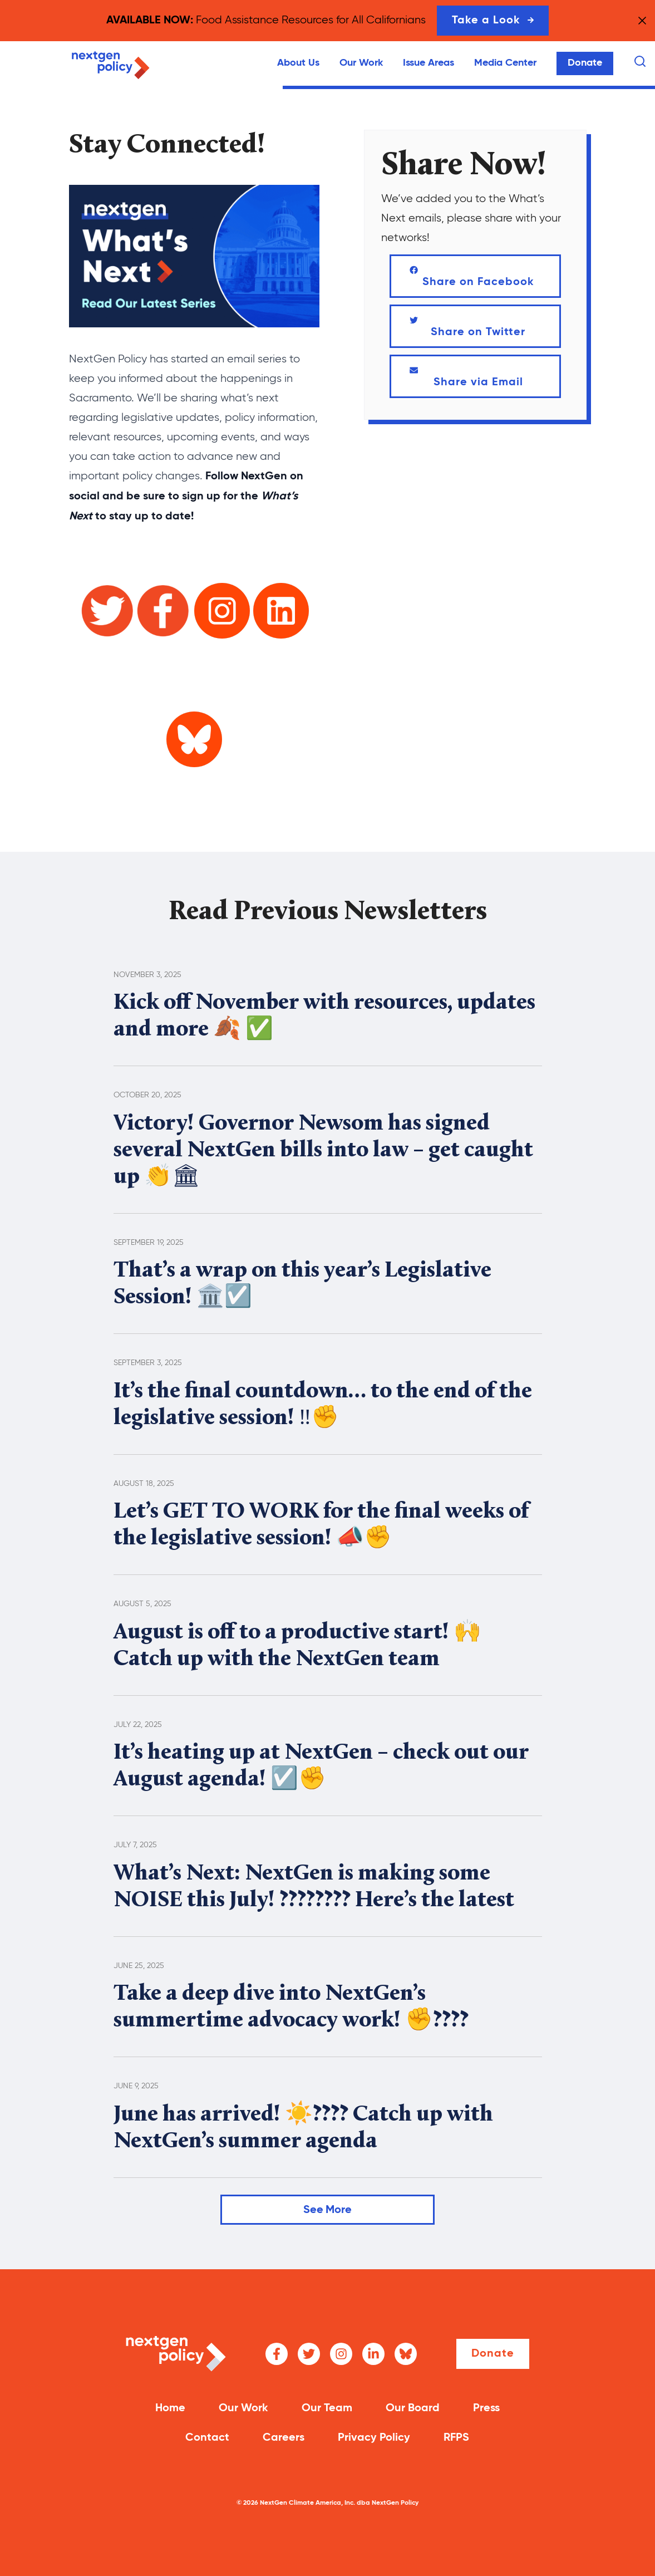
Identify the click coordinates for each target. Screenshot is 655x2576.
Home (170, 2408)
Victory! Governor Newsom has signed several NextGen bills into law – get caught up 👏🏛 (323, 1151)
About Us (298, 63)
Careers (283, 2437)
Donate (585, 63)
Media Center (505, 63)
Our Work (361, 63)
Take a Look (493, 20)
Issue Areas (428, 63)
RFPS (456, 2437)
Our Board (413, 2408)
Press (486, 2408)
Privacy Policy (374, 2437)
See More (327, 2210)
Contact (207, 2437)
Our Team (327, 2408)
